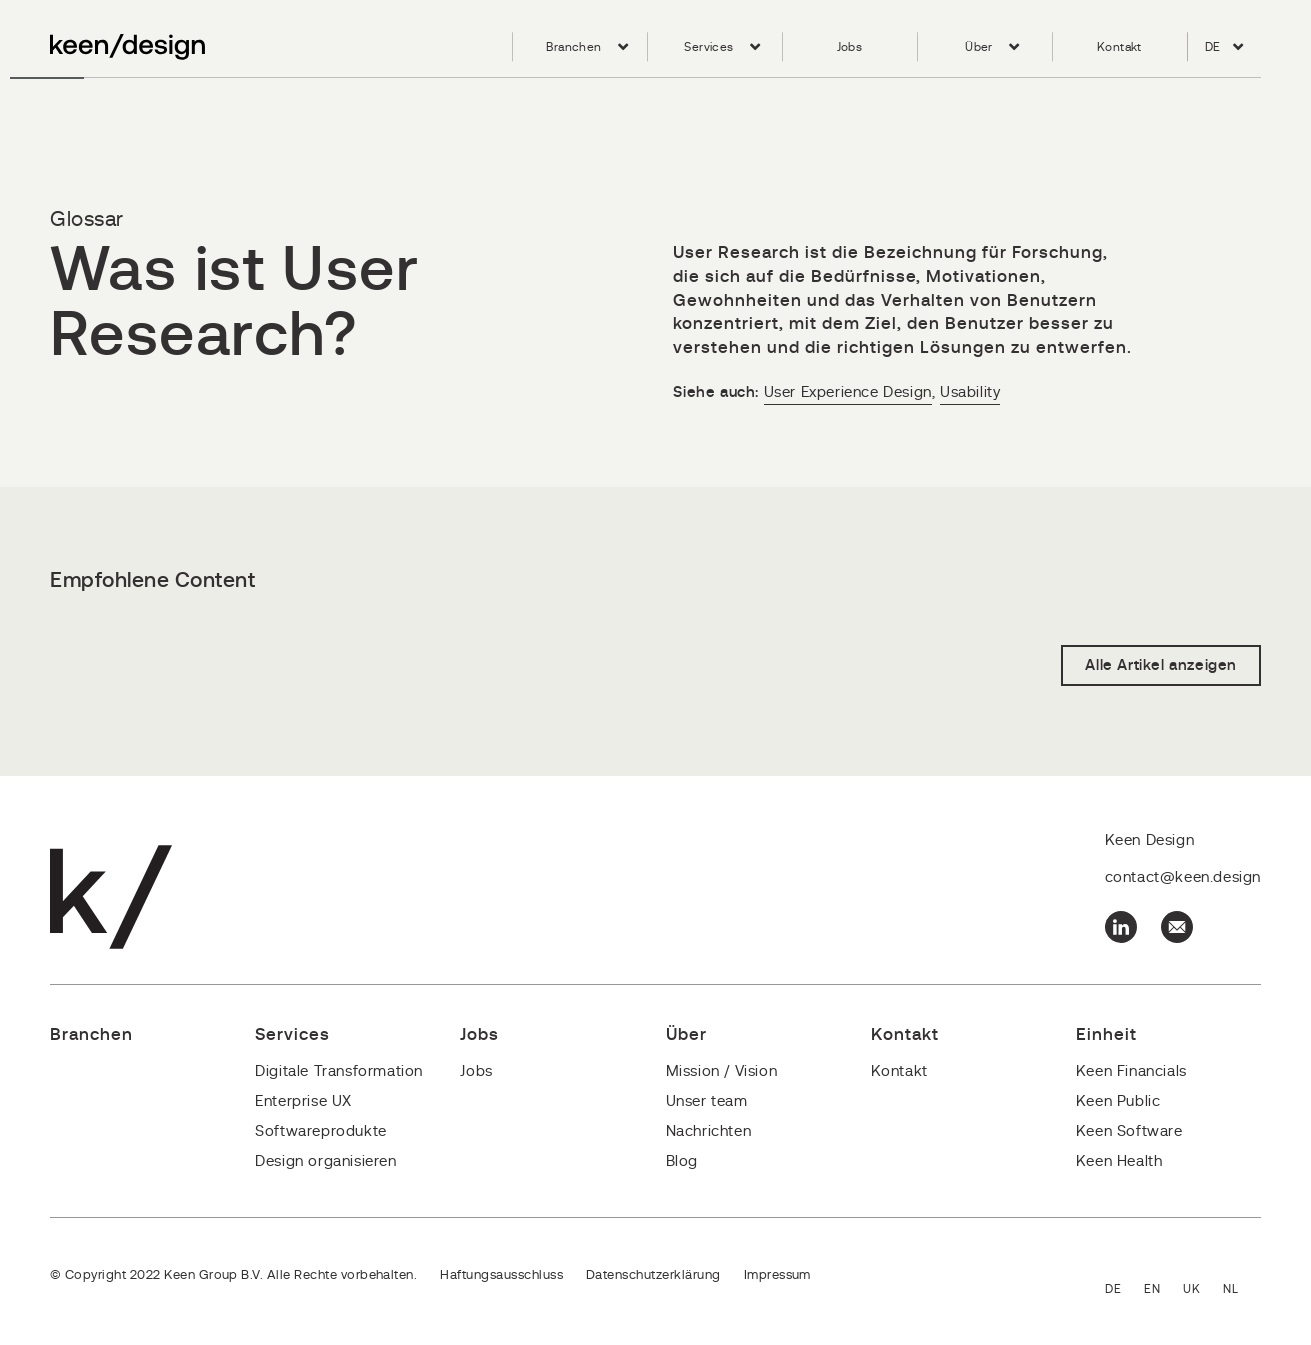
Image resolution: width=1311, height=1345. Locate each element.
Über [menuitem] (979, 47)
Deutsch (1124, 1290)
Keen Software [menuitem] (1129, 1131)
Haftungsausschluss (501, 1275)
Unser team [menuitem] (707, 1101)
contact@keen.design (1183, 877)
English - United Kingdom (1203, 1290)
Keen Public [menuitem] (1118, 1101)
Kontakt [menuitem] (1119, 47)
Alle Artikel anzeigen (1161, 665)
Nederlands (1242, 1290)
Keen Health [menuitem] (1119, 1161)
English (1163, 1290)
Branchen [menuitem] (573, 47)
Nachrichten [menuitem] (709, 1131)
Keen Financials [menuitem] (1131, 1071)
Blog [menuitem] (682, 1161)
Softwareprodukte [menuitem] (321, 1131)
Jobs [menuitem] (850, 47)
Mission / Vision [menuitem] (722, 1071)
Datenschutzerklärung (653, 1275)
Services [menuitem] (708, 47)
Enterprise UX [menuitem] (303, 1101)
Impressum (777, 1275)
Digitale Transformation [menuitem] (339, 1071)
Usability (970, 392)
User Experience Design (848, 392)
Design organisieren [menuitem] (325, 1161)
